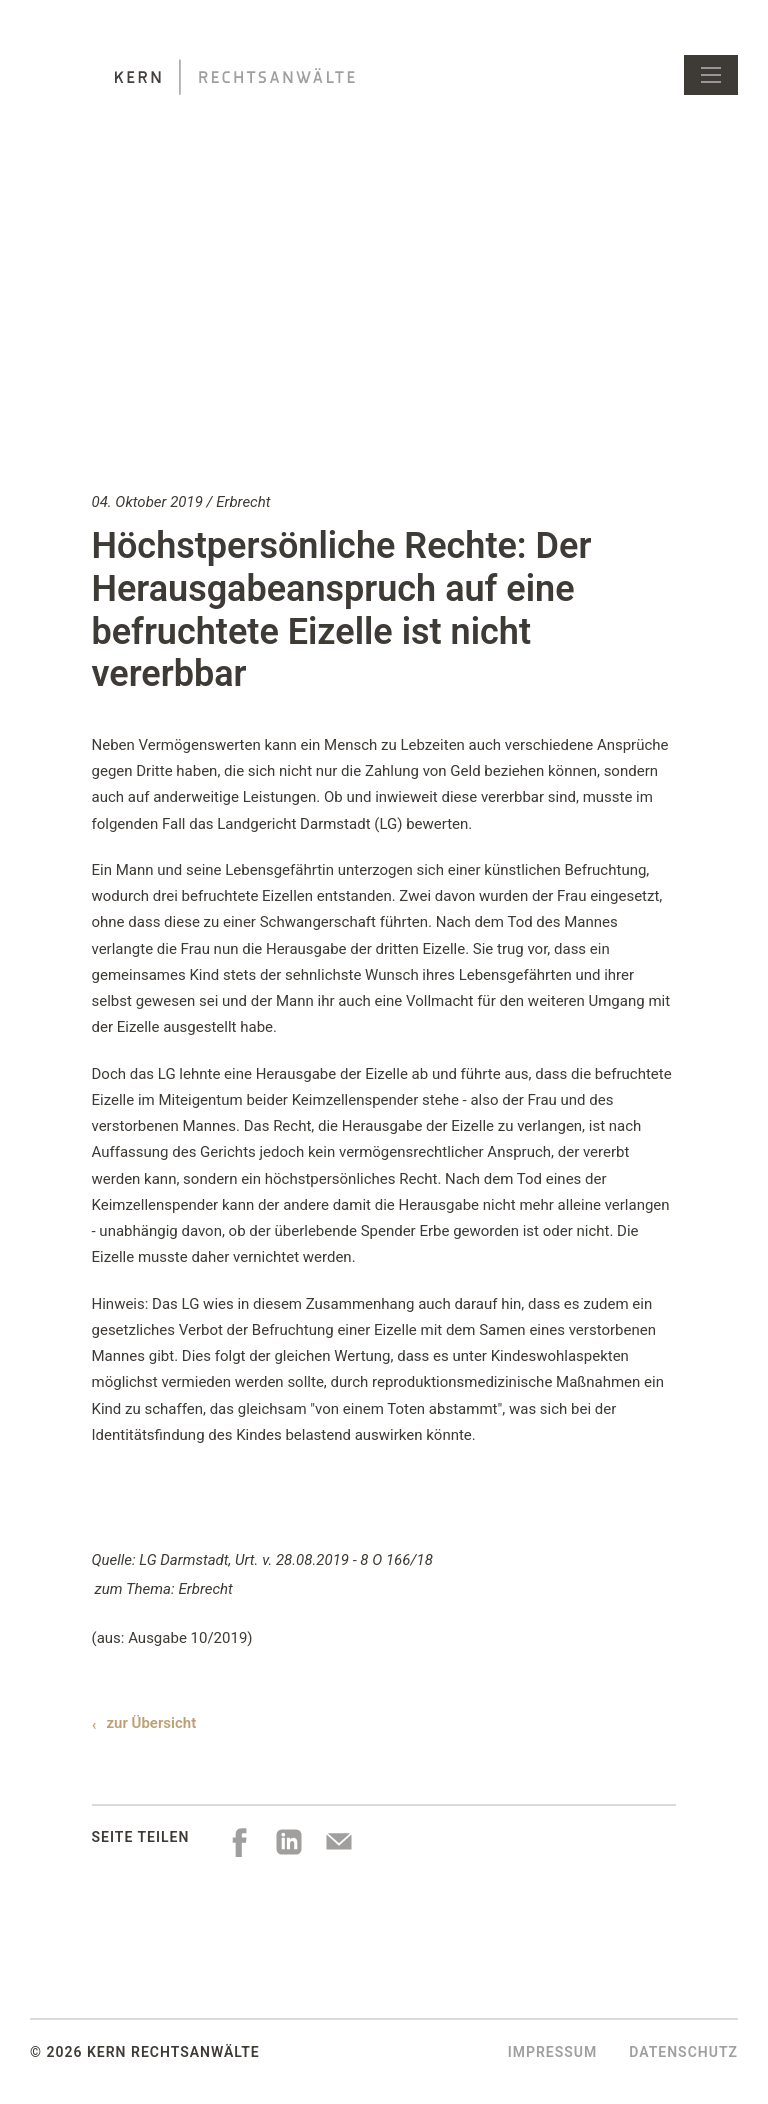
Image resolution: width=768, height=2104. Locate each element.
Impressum (553, 2052)
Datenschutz (683, 2052)
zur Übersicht (152, 1723)
